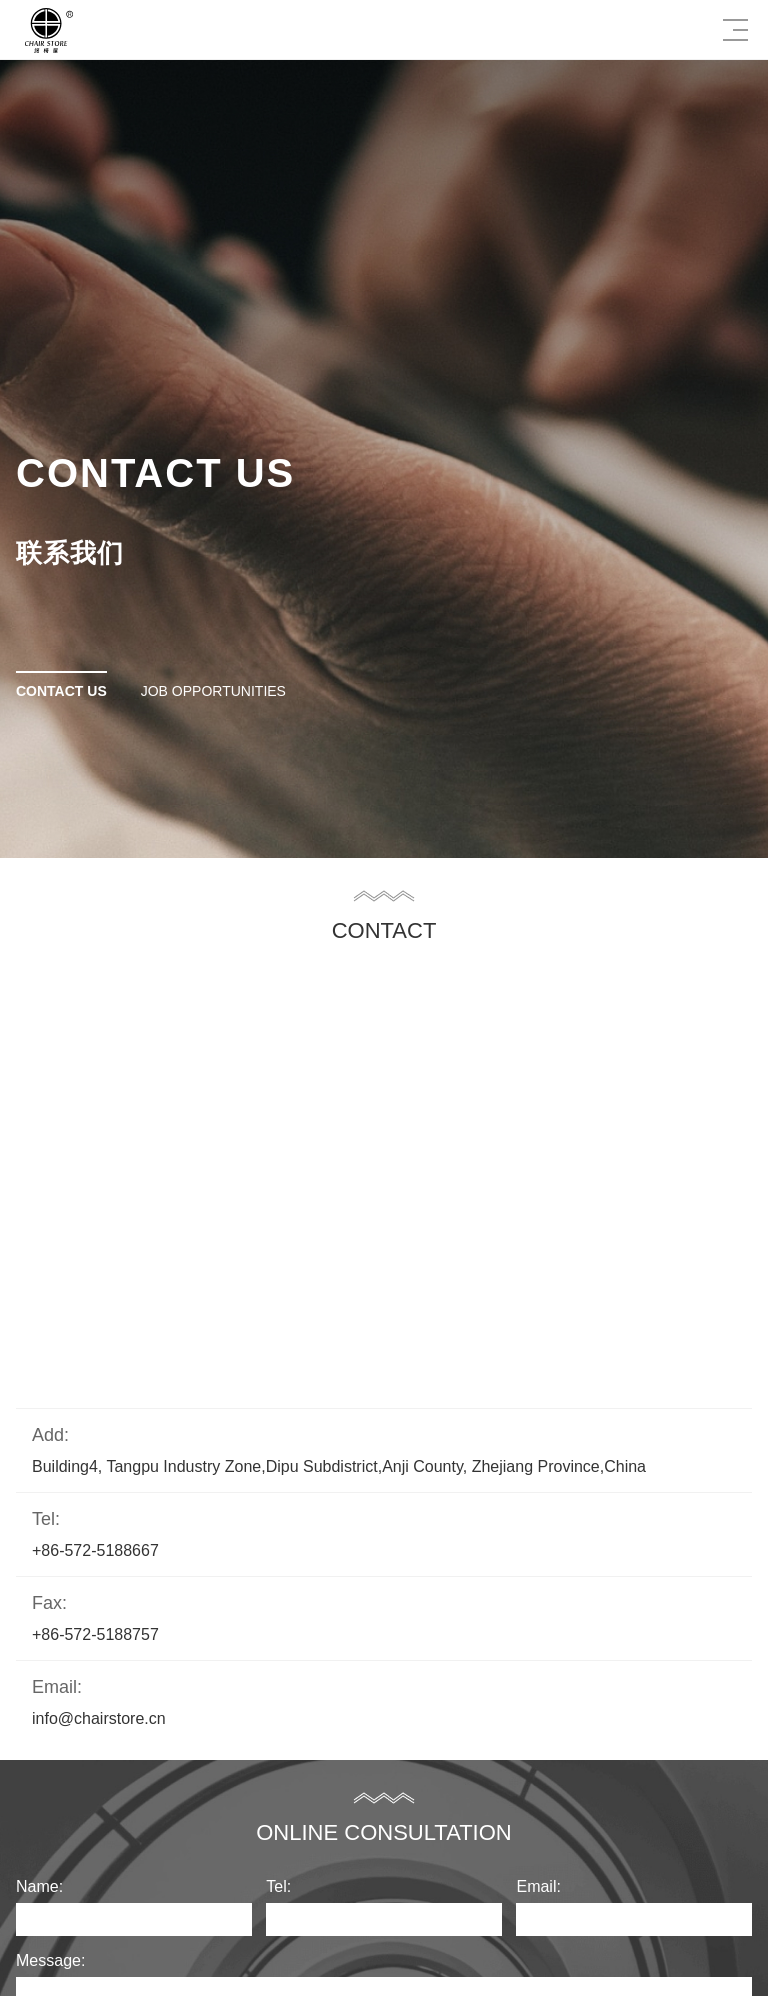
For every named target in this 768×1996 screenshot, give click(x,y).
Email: (538, 1886)
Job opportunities (213, 691)
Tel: (278, 1886)
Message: (50, 1960)
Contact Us (61, 691)
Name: (39, 1886)
